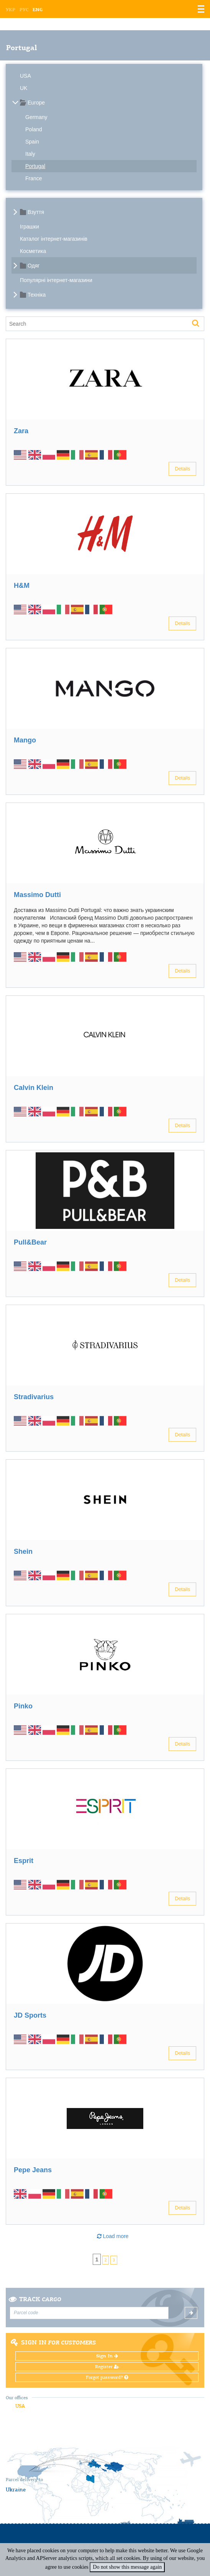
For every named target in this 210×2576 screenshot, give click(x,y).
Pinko (23, 1706)
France (33, 178)
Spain (32, 142)
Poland (33, 129)
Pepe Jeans (33, 2170)
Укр (10, 10)
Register (107, 2367)
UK (23, 88)
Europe (36, 103)
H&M (22, 585)
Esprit (23, 1861)
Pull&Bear (30, 1242)
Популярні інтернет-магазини (56, 280)
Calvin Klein (33, 1087)
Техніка (37, 295)
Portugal (35, 166)
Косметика (33, 251)
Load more (113, 2236)
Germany (36, 117)
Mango (25, 740)
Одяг (33, 266)
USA (25, 76)
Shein (23, 1551)
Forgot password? (107, 2377)
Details (182, 468)
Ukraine (16, 2489)
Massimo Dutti (37, 895)
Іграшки (29, 227)
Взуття (36, 212)
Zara (21, 431)
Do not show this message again (127, 2567)
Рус (24, 10)
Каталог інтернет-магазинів (53, 239)
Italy (30, 154)
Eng (38, 10)
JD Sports (30, 2015)
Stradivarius (34, 1397)
